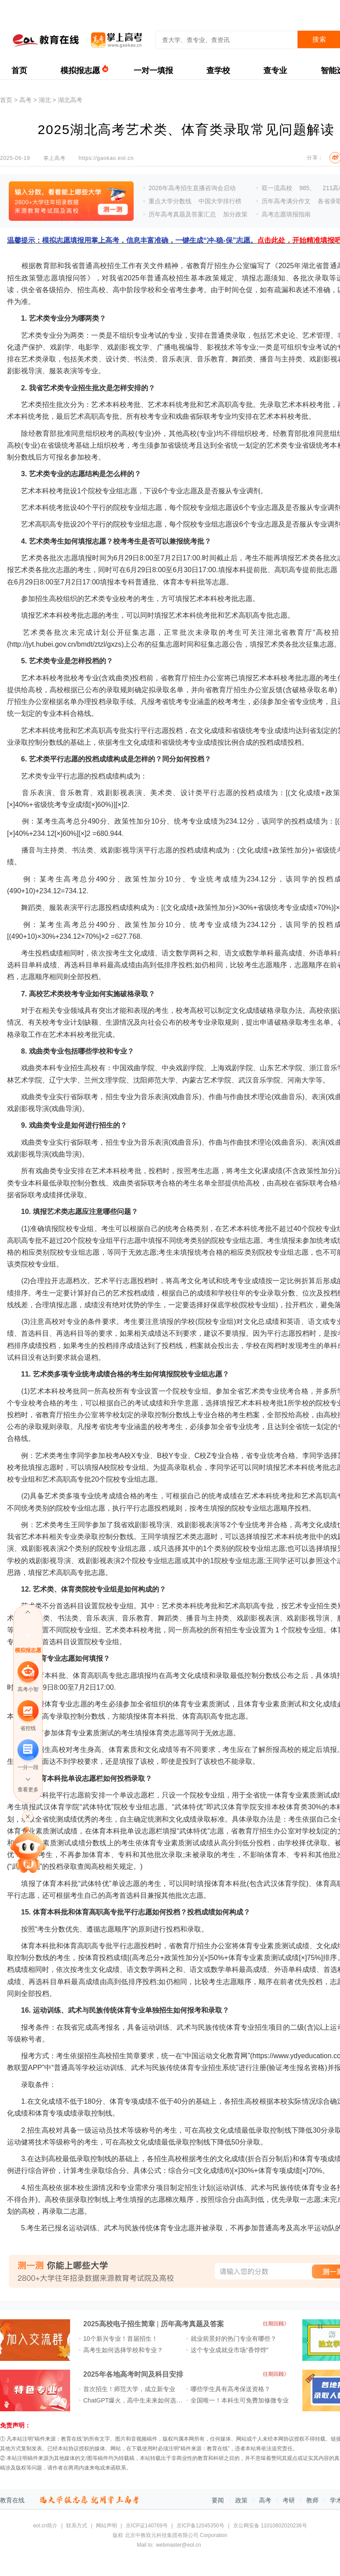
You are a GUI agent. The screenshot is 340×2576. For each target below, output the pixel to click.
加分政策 (235, 214)
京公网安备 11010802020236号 (270, 2526)
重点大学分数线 (170, 201)
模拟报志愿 (80, 70)
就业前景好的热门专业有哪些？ (233, 2338)
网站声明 (106, 2526)
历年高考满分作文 (286, 201)
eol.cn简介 (45, 2526)
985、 (307, 187)
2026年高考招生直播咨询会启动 (192, 187)
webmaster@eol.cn (178, 2545)
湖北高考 (70, 99)
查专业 (275, 70)
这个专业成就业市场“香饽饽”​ (229, 2349)
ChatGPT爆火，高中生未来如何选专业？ (139, 2400)
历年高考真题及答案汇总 (182, 214)
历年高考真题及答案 (192, 2324)
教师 (312, 2500)
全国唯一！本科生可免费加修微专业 (240, 2400)
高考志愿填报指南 (286, 214)
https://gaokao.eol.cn (106, 158)
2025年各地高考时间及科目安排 (133, 2374)
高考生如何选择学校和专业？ (123, 2349)
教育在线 (12, 2500)
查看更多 (28, 1789)
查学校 (218, 70)
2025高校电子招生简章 (119, 2324)
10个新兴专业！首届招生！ (120, 2338)
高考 (25, 99)
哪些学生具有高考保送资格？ (230, 2388)
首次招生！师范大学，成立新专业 (129, 2388)
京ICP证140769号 (147, 2526)
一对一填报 (153, 70)
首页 (19, 70)
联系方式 (76, 2526)
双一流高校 (277, 187)
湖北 (45, 99)
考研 (289, 2500)
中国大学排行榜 (219, 201)
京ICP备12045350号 (200, 2526)
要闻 (218, 2500)
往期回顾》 (276, 2324)
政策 (241, 2500)
